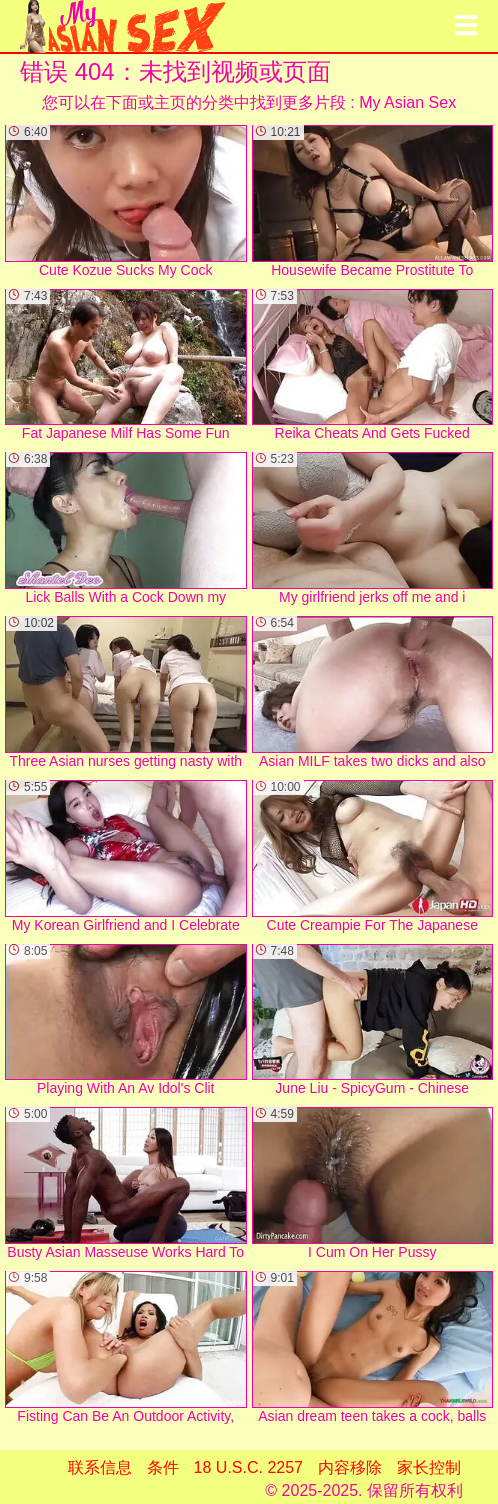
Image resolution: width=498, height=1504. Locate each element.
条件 (163, 1467)
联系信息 (100, 1467)
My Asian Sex (407, 102)
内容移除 (350, 1467)
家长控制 (429, 1467)
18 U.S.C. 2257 (248, 1467)
